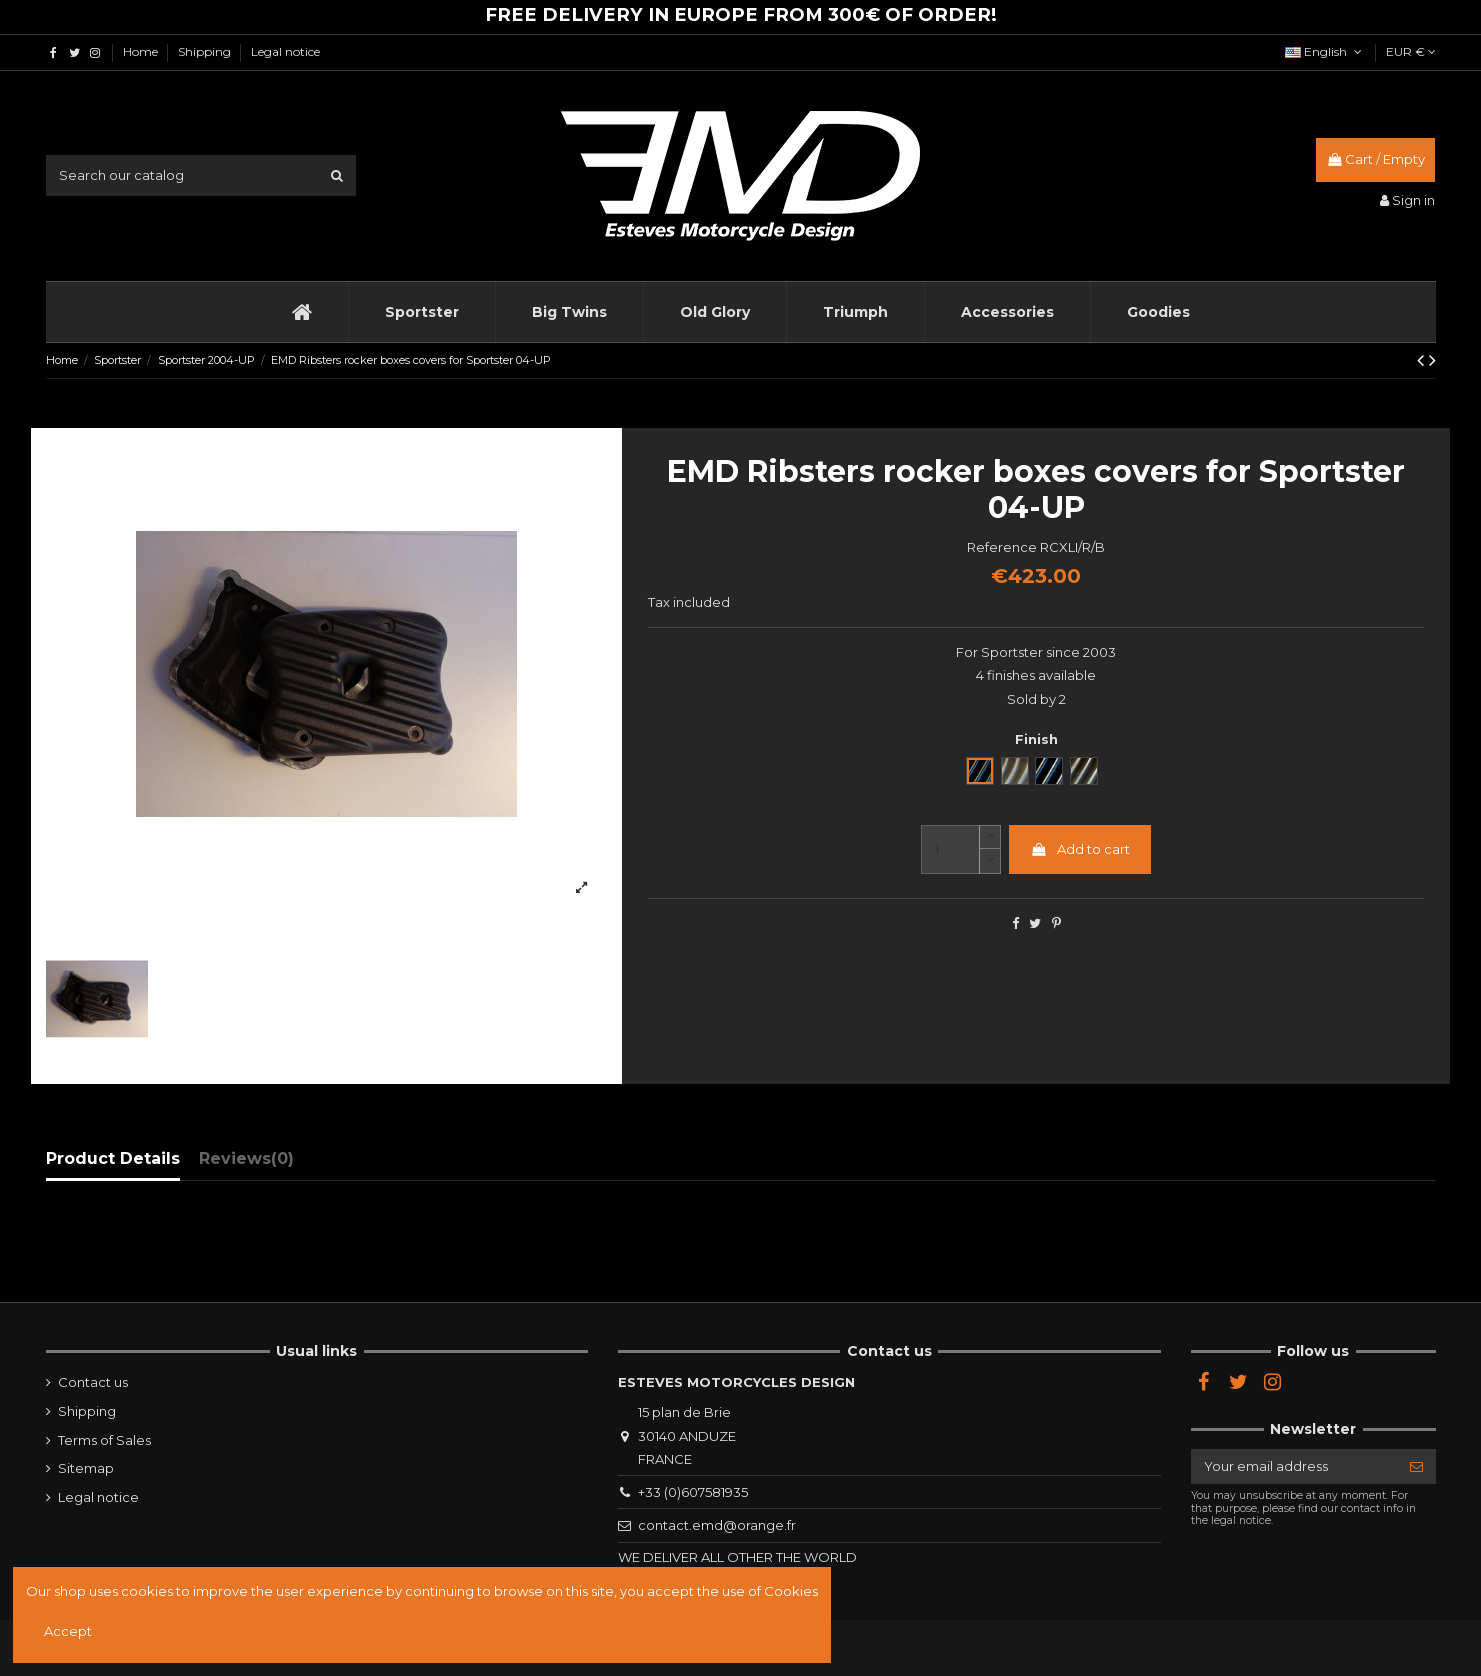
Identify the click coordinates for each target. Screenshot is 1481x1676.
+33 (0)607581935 (693, 1492)
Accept (68, 1631)
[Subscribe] (1416, 1466)
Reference (1002, 547)
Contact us (93, 1382)
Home (142, 51)
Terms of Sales (104, 1440)
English (1325, 51)
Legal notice (285, 51)
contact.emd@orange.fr (717, 1525)
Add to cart (1080, 849)
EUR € (1411, 51)
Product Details (113, 1158)
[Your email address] (1294, 1466)
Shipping (206, 51)
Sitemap (86, 1468)
